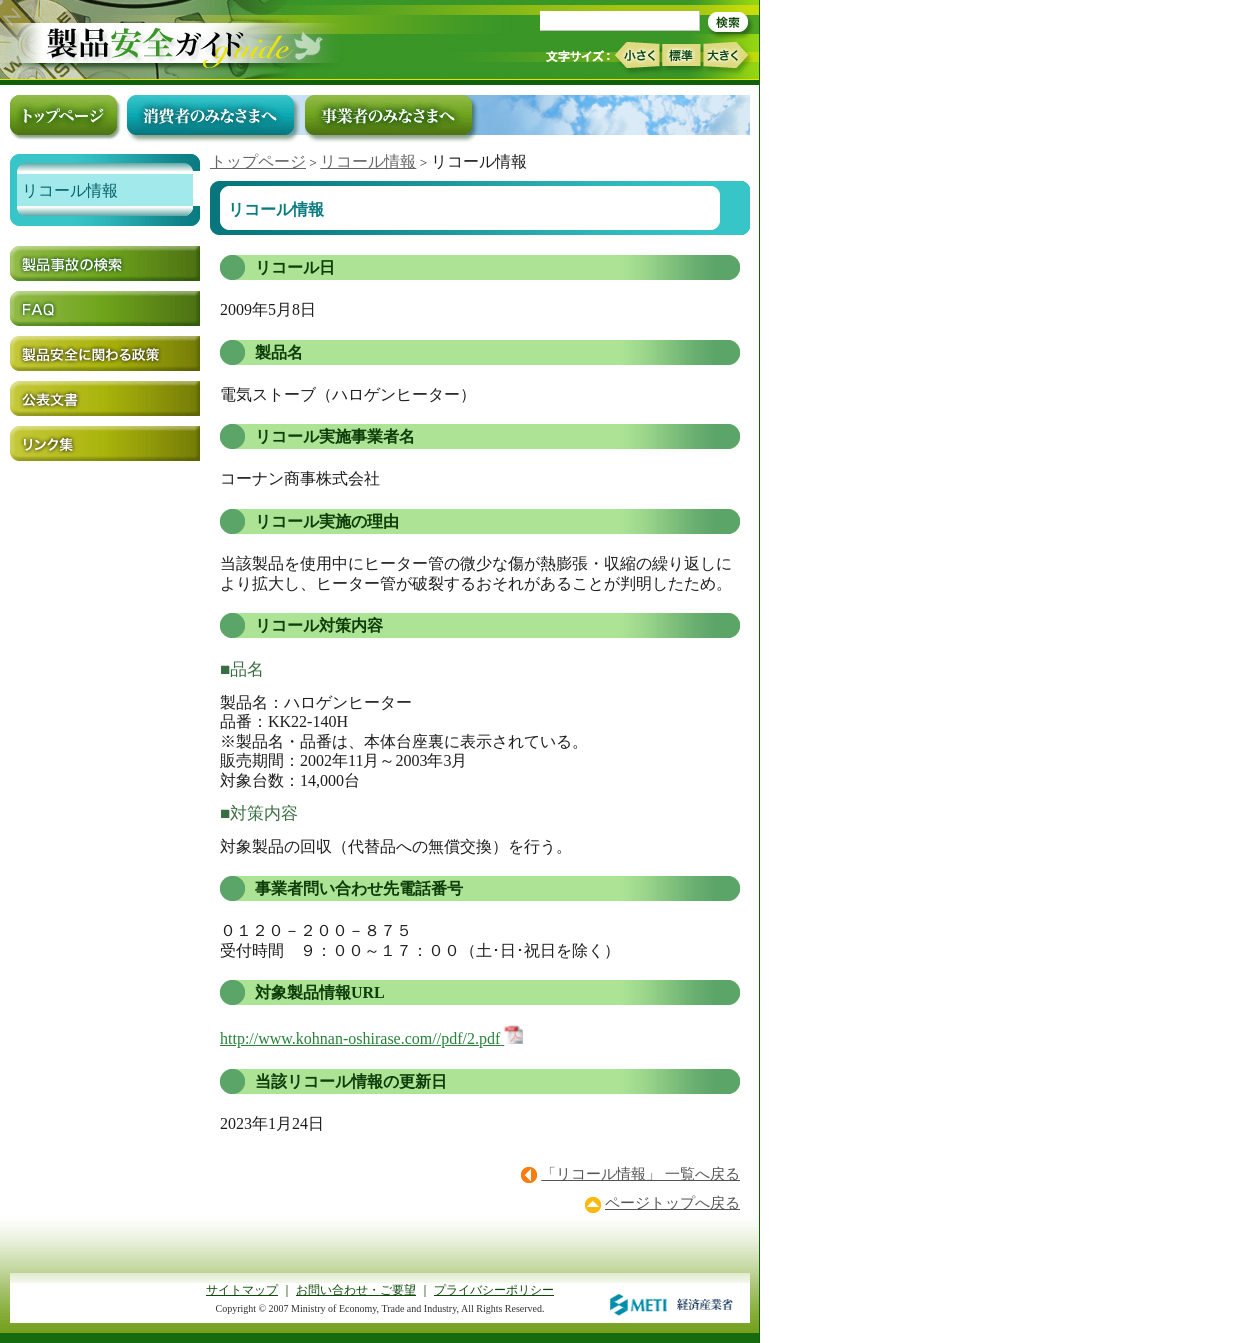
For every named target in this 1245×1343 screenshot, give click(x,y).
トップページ (258, 161)
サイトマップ (242, 1290)
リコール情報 (368, 161)
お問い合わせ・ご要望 (356, 1290)
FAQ (105, 308)
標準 (681, 55)
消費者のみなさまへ (210, 115)
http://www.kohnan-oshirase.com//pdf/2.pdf (360, 1038)
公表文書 (105, 398)
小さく (636, 55)
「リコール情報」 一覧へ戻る (640, 1174)
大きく (726, 55)
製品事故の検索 (105, 263)
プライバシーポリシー (494, 1290)
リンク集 (105, 443)
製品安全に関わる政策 (105, 353)
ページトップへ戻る (672, 1203)
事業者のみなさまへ (388, 115)
